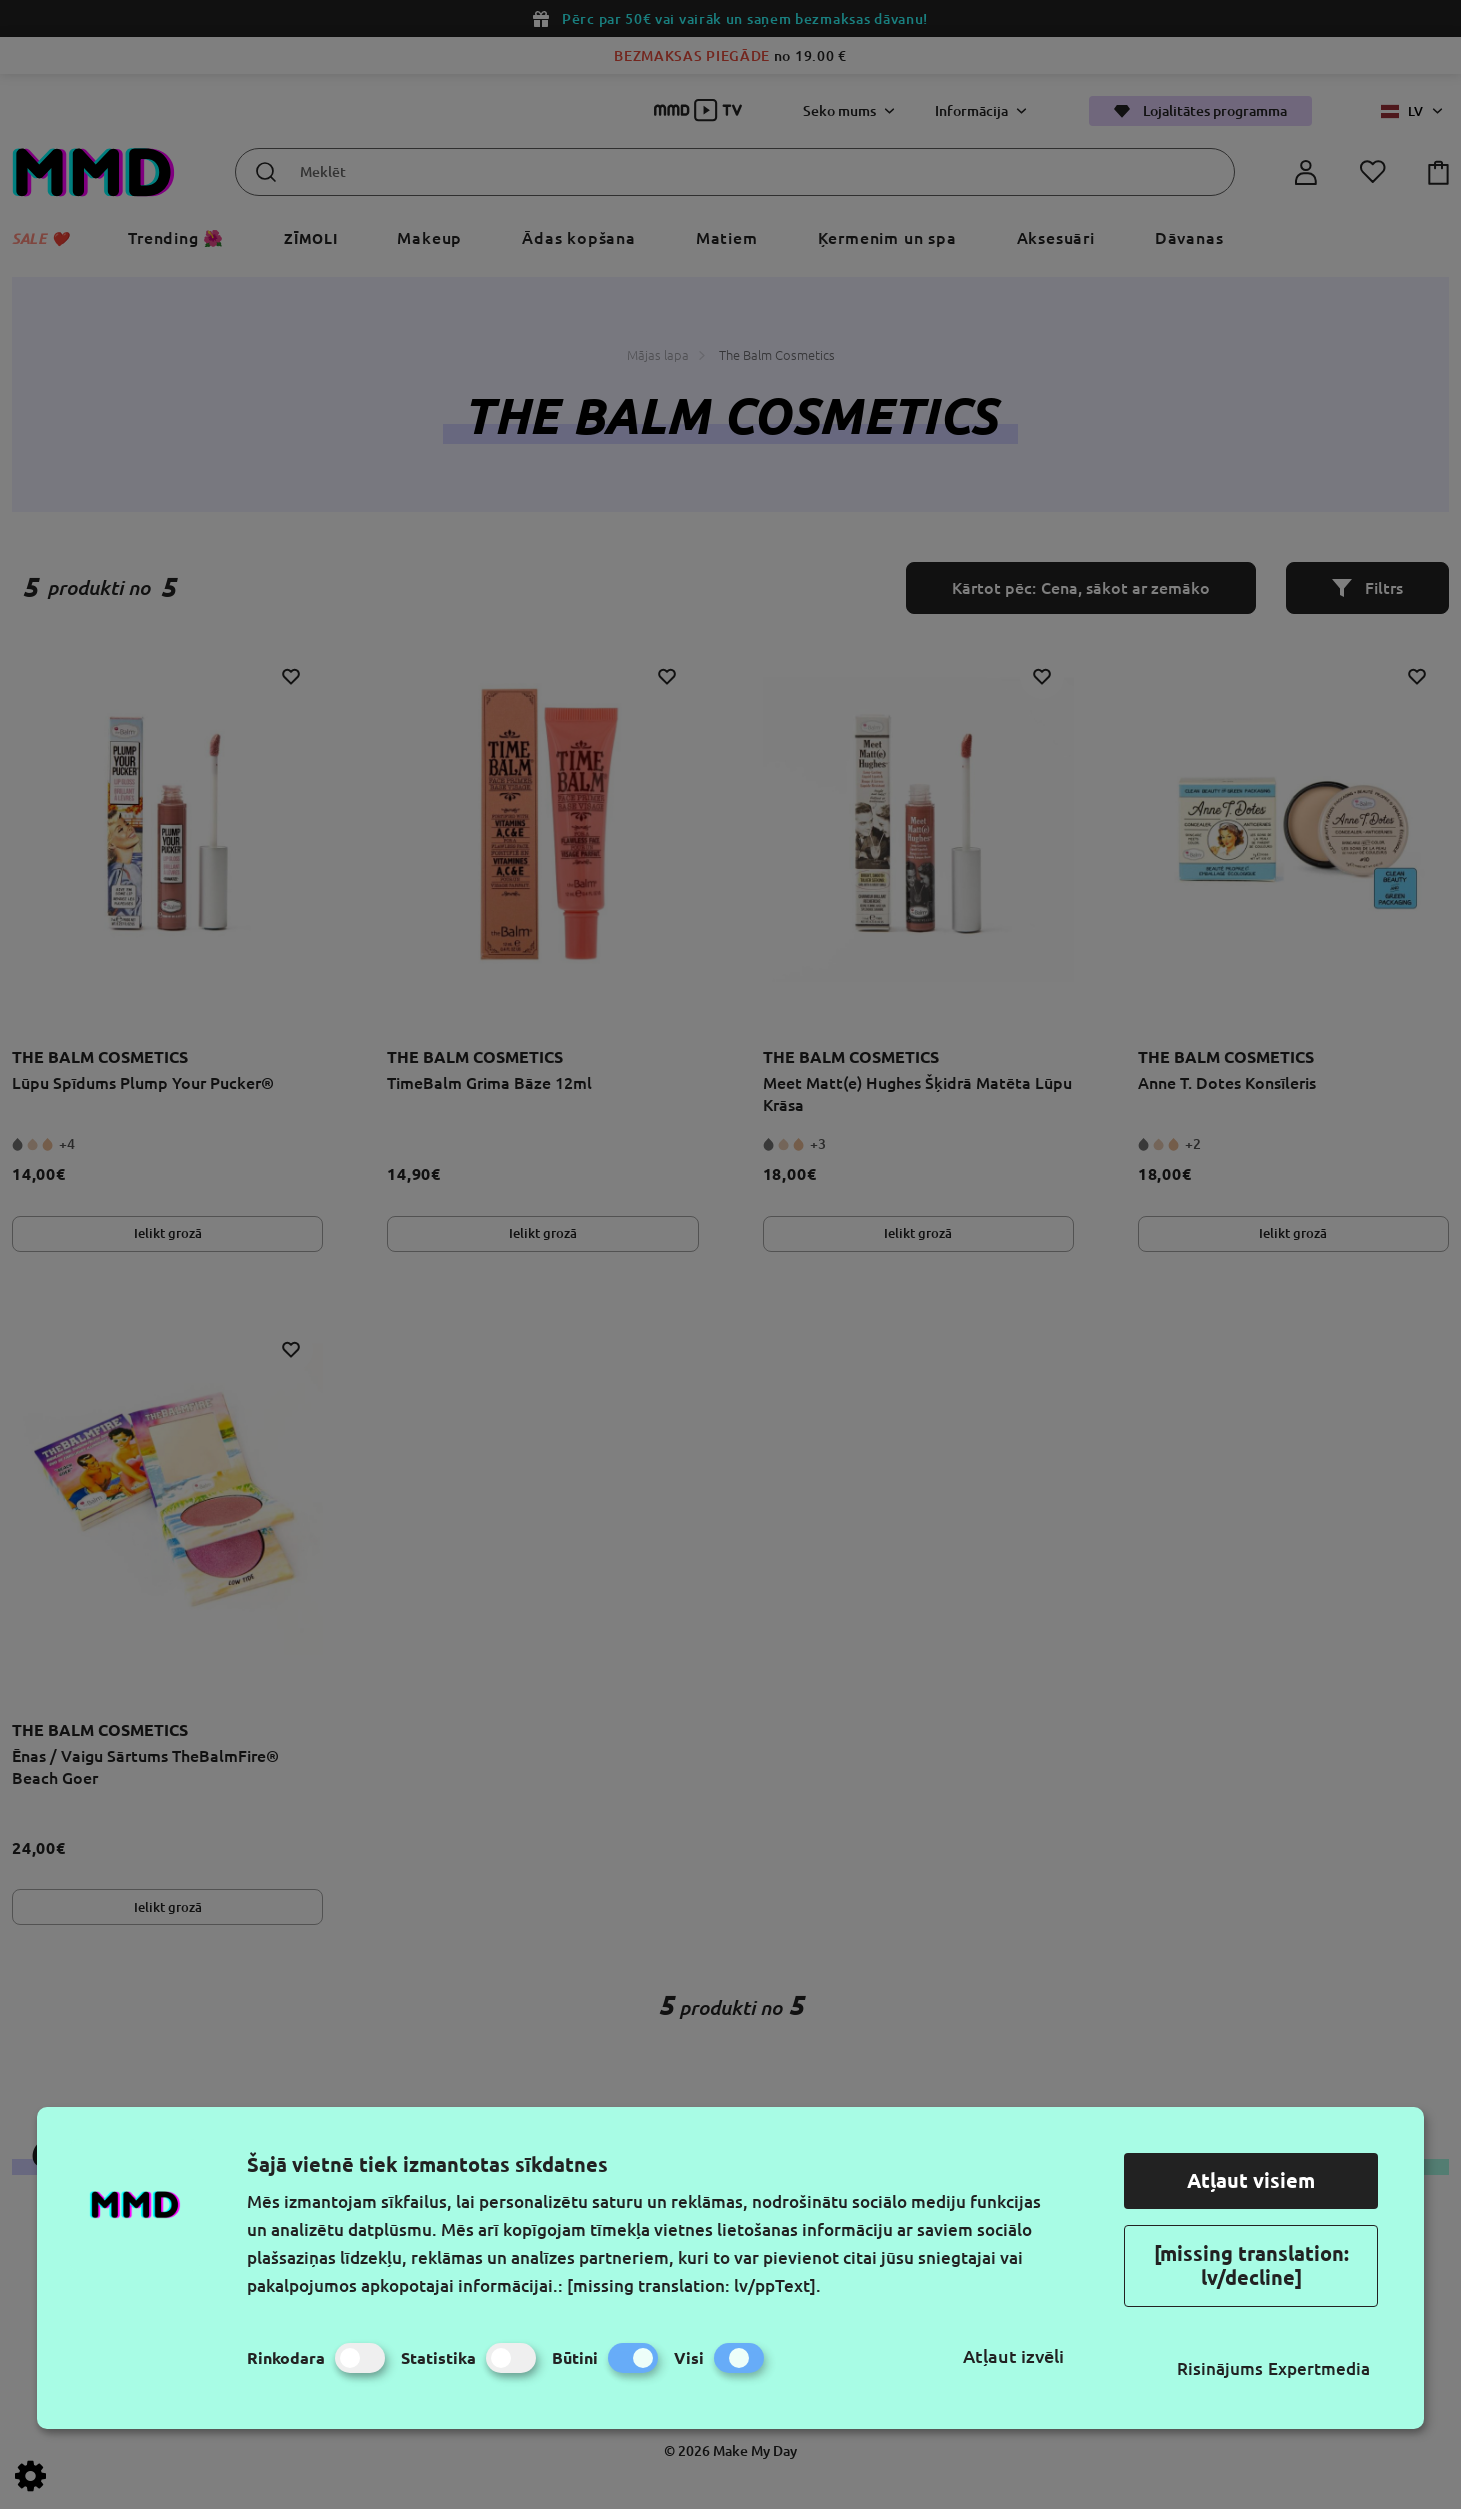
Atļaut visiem (1251, 2180)
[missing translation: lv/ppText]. (694, 2285)
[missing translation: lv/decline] (1251, 2265)
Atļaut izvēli (1013, 2356)
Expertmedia (1319, 2368)
